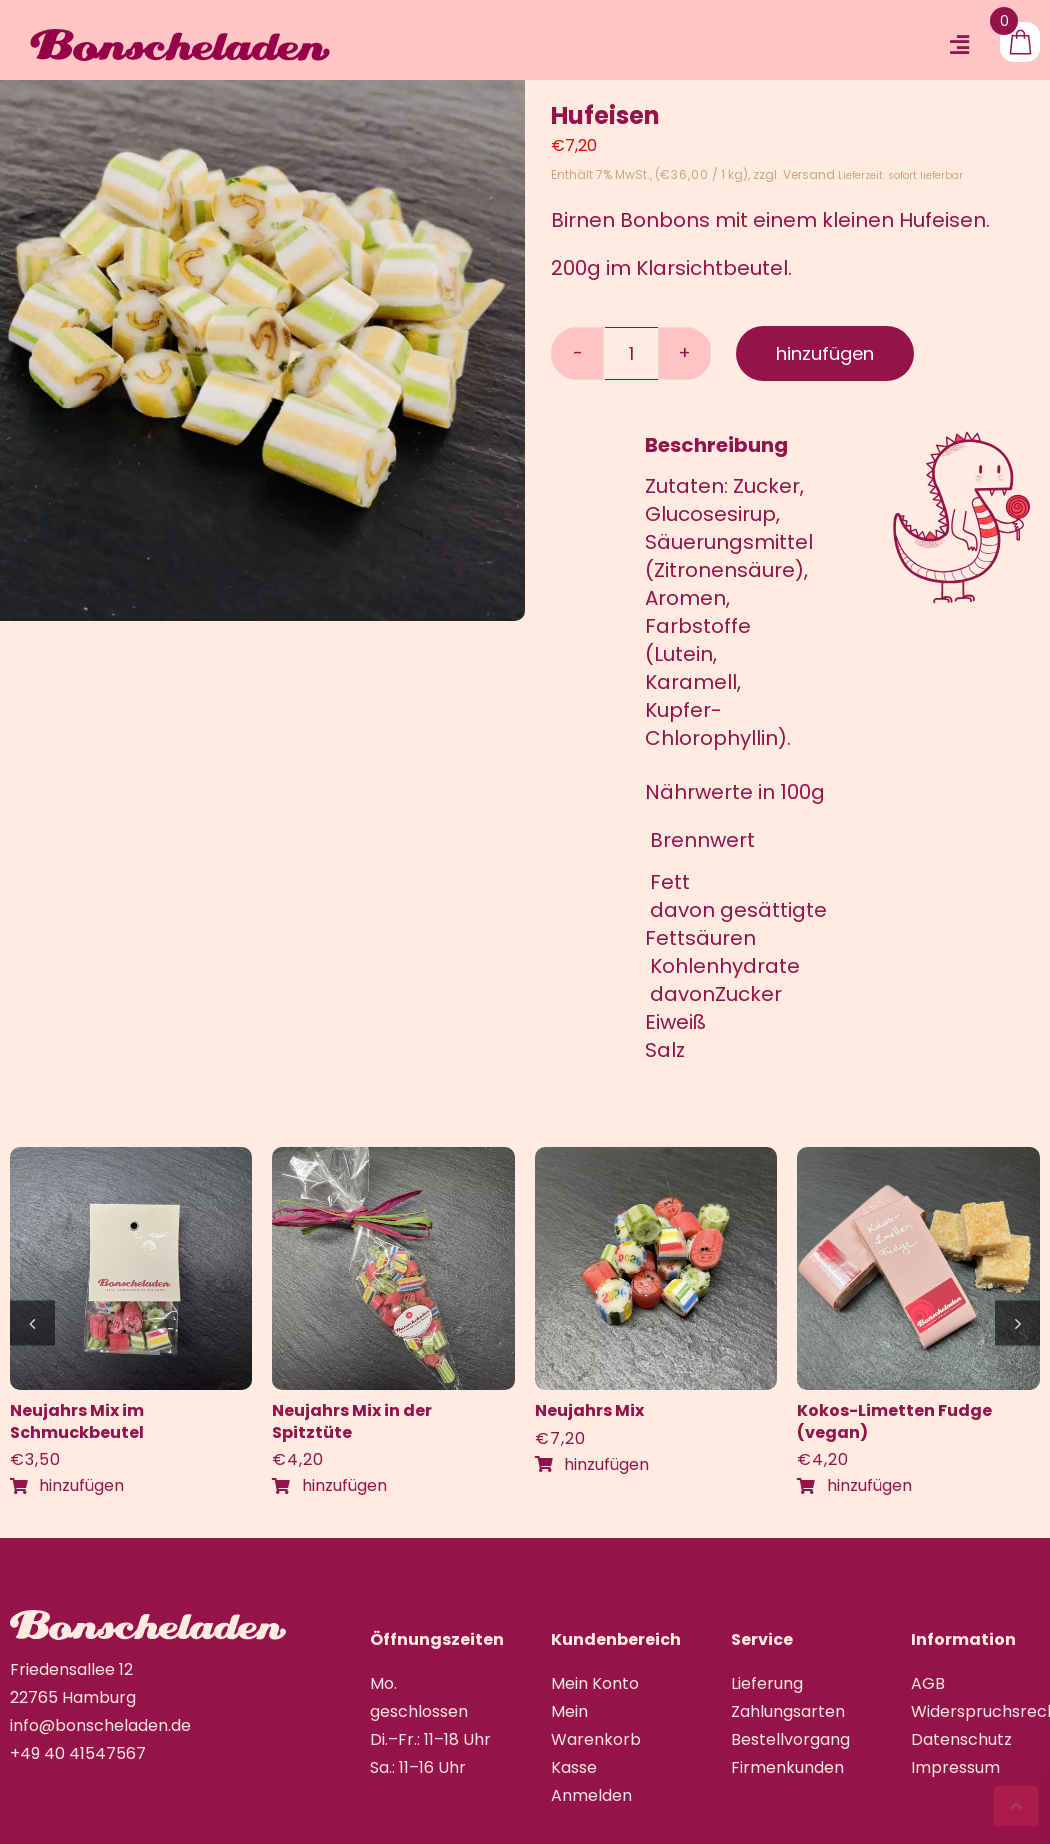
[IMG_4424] (656, 1157)
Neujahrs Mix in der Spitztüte (352, 1421)
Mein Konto (595, 1683)
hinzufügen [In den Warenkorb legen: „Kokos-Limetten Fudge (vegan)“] (854, 1485)
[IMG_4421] (131, 1157)
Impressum (955, 1767)
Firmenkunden (787, 1767)
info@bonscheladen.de (100, 1725)
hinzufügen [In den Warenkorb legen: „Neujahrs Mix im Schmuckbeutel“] (67, 1485)
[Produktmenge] (631, 353)
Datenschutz (961, 1739)
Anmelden (591, 1795)
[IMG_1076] (918, 1157)
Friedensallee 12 (71, 1669)
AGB (928, 1683)
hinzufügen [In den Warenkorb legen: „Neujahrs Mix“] (592, 1464)
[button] (32, 1322)
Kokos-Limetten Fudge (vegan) (894, 1421)
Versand (809, 174)
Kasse (574, 1767)
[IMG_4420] (393, 1157)
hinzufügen (825, 353)
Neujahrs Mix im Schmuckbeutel (77, 1421)
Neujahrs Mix (589, 1410)
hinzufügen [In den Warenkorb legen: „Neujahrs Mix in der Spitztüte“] (329, 1485)
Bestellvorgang (790, 1739)
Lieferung (767, 1683)
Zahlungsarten (788, 1711)
